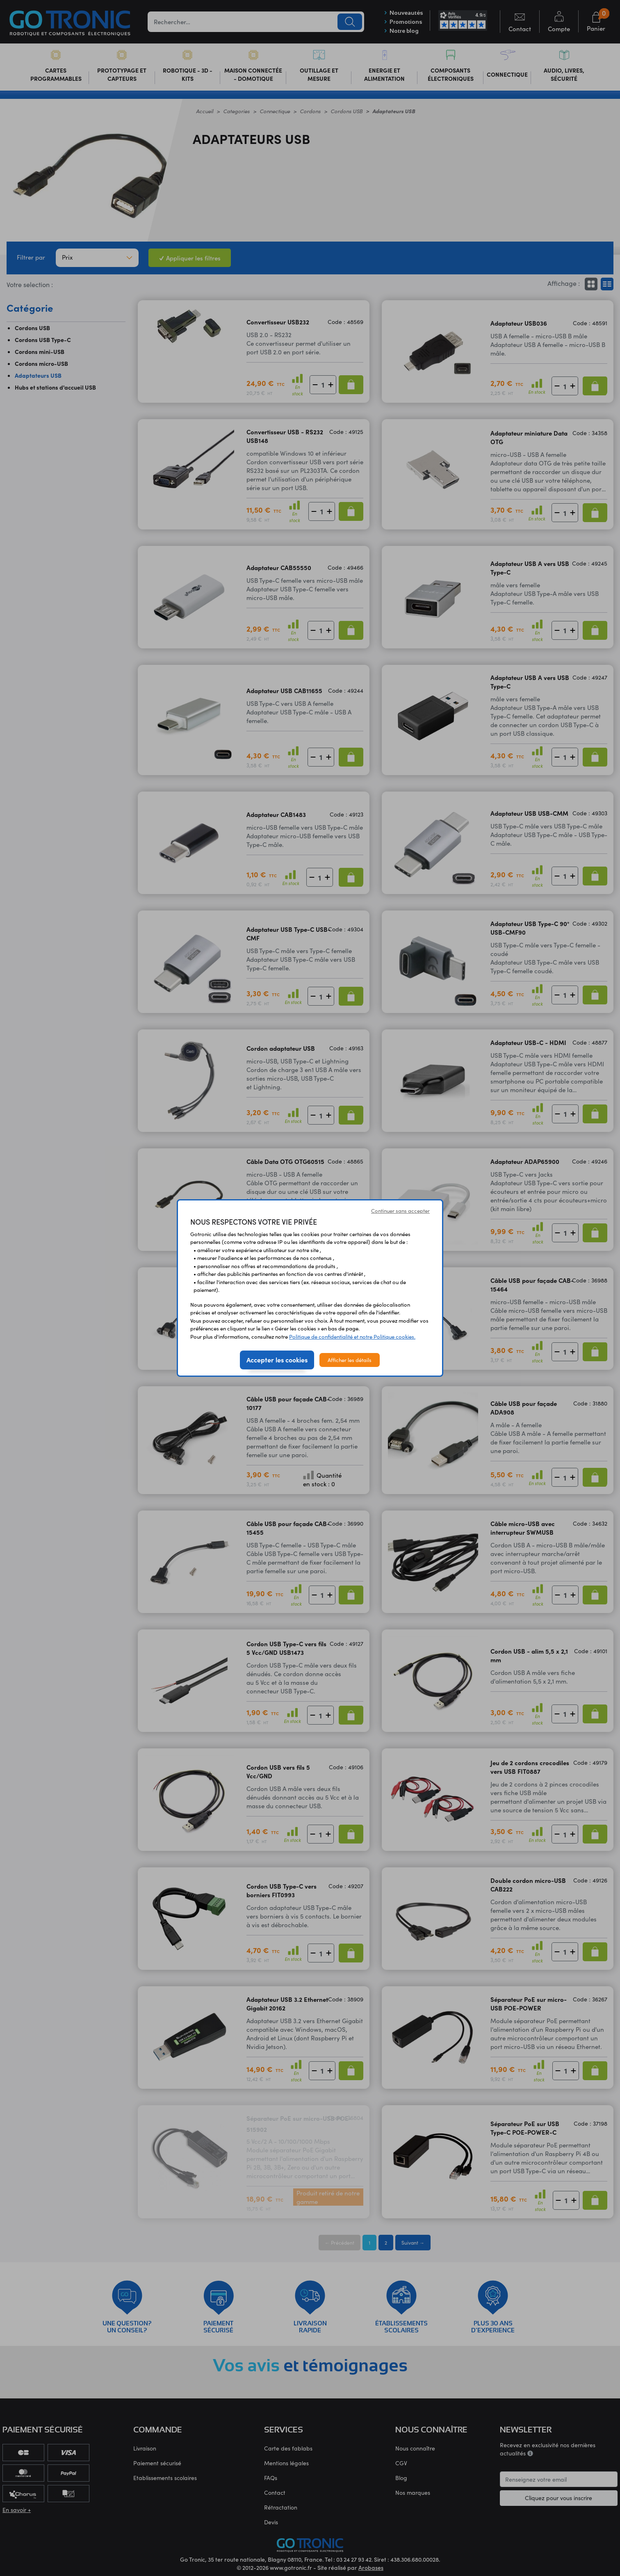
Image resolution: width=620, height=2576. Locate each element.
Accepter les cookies (277, 1359)
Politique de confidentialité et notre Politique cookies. (352, 1336)
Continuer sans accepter (400, 1210)
